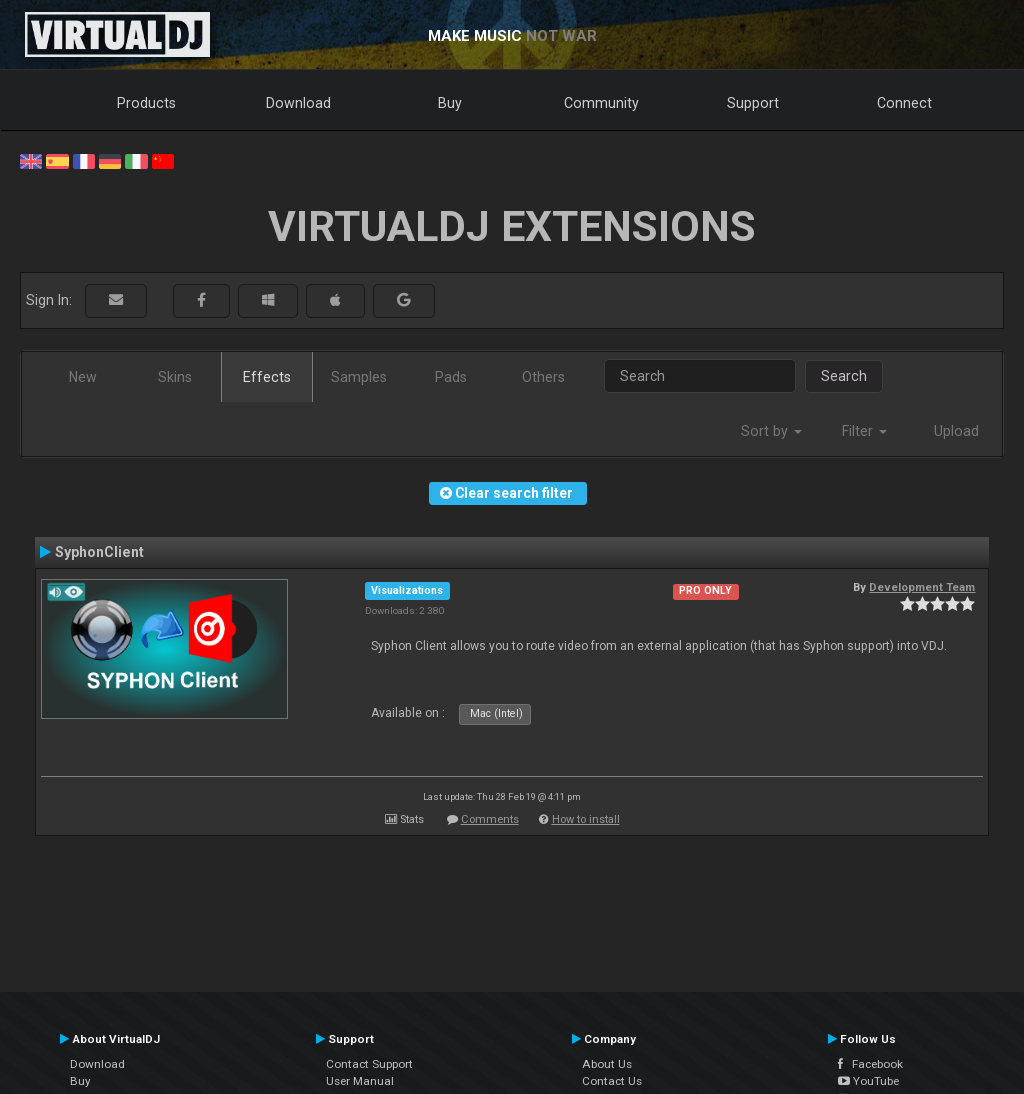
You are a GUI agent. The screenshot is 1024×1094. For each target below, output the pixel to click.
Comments (490, 819)
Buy (450, 103)
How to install (586, 819)
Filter (864, 431)
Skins (175, 377)
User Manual (360, 1081)
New (83, 377)
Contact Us (612, 1081)
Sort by (771, 431)
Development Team (922, 587)
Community (601, 103)
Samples (359, 377)
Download (298, 103)
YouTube (868, 1081)
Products (146, 103)
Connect (904, 103)
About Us (607, 1064)
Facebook (870, 1064)
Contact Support (369, 1064)
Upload (956, 431)
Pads (451, 377)
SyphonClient (99, 552)
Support (753, 103)
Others (543, 377)
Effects (267, 377)
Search (844, 376)
